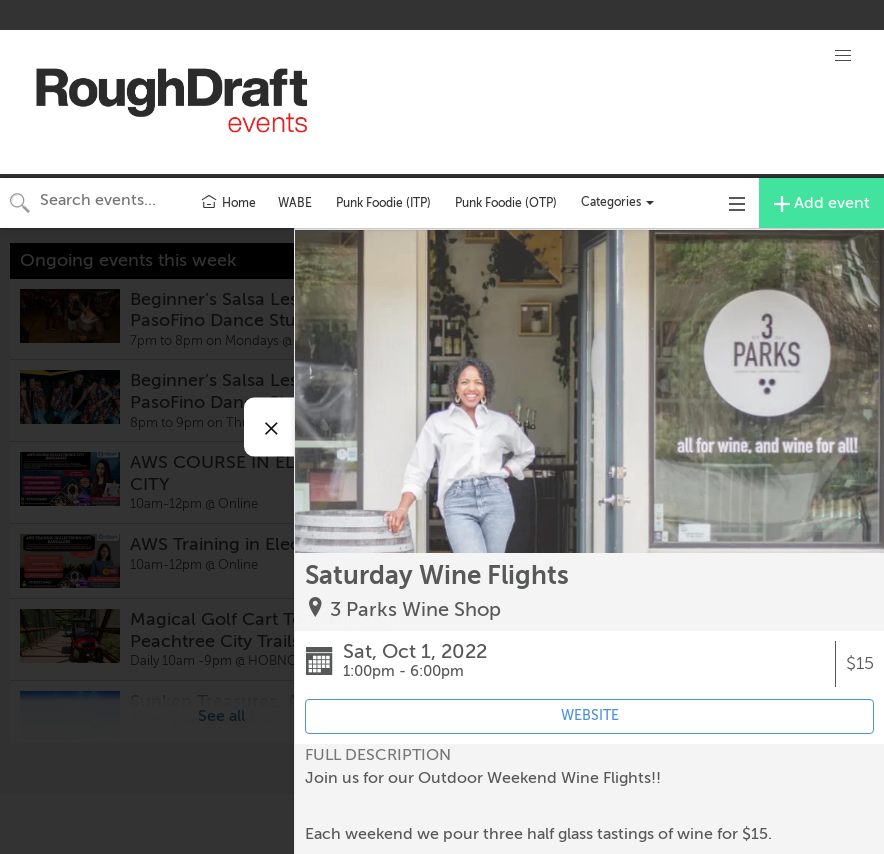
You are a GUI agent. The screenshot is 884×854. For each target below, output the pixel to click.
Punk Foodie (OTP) (506, 203)
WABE (295, 203)
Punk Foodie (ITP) (383, 203)
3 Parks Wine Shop (415, 609)
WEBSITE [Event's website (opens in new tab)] (590, 715)
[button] (843, 56)
